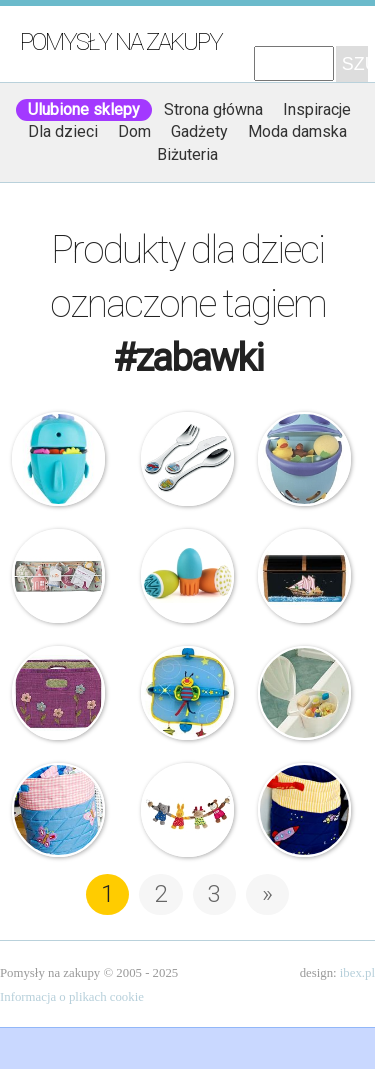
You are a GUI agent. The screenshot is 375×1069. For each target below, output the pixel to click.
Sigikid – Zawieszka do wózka (188, 810)
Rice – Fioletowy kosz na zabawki (59, 693)
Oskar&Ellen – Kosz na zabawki (59, 810)
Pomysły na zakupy (121, 42)
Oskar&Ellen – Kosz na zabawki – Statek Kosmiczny (305, 810)
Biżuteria (187, 154)
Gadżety (199, 131)
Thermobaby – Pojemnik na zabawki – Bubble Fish (305, 459)
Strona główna (213, 109)
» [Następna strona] (267, 894)
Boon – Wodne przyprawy (188, 576)
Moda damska (297, 131)
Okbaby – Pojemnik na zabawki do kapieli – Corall (305, 693)
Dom (134, 131)
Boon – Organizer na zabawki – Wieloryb (59, 459)
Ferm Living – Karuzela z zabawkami (59, 576)
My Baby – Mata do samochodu (188, 693)
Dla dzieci (63, 131)
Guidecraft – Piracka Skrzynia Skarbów (305, 576)
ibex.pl (357, 973)
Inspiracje (317, 109)
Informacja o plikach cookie (72, 997)
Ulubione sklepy (84, 109)
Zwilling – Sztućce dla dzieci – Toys (188, 459)
